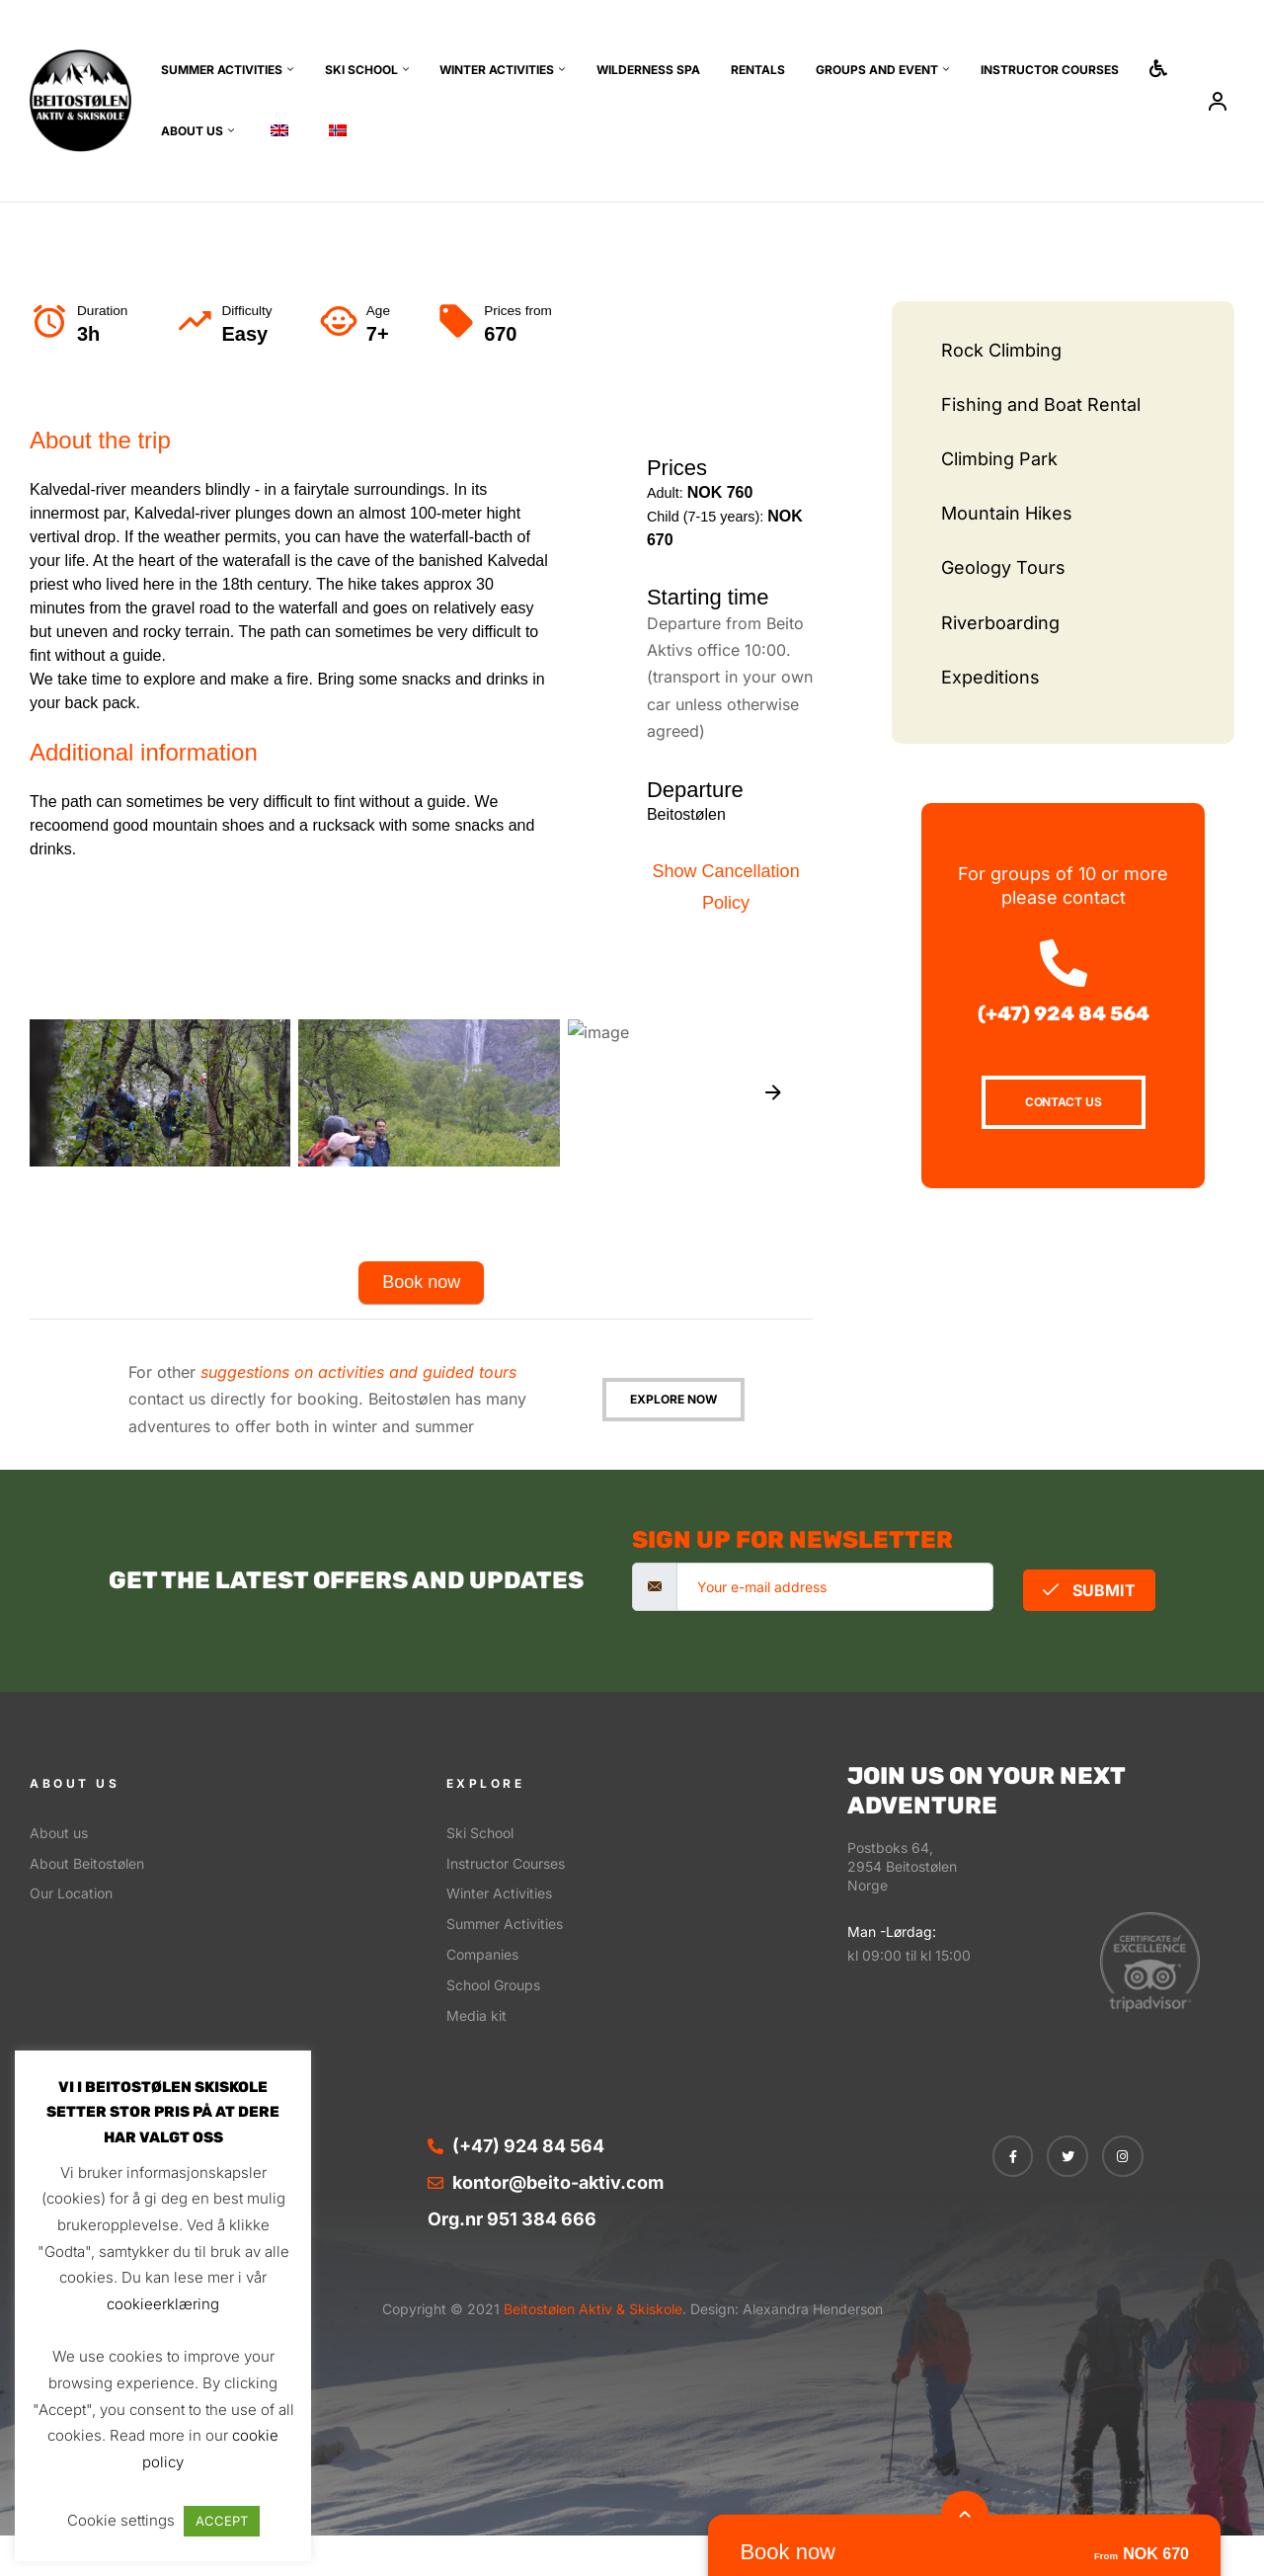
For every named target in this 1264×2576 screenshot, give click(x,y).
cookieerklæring (163, 2303)
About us (192, 130)
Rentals (758, 69)
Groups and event (877, 69)
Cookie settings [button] (121, 2520)
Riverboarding (1000, 622)
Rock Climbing (1001, 350)
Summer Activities (221, 69)
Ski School (361, 69)
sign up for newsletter (792, 1540)
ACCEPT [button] (222, 2521)
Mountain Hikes (1006, 513)
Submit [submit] (1089, 1590)
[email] (834, 1587)
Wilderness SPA (648, 69)
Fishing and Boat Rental (1041, 404)
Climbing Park (999, 458)
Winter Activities (496, 69)
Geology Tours (1003, 567)
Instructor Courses (1050, 69)
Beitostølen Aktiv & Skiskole (591, 2308)
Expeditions (990, 677)
